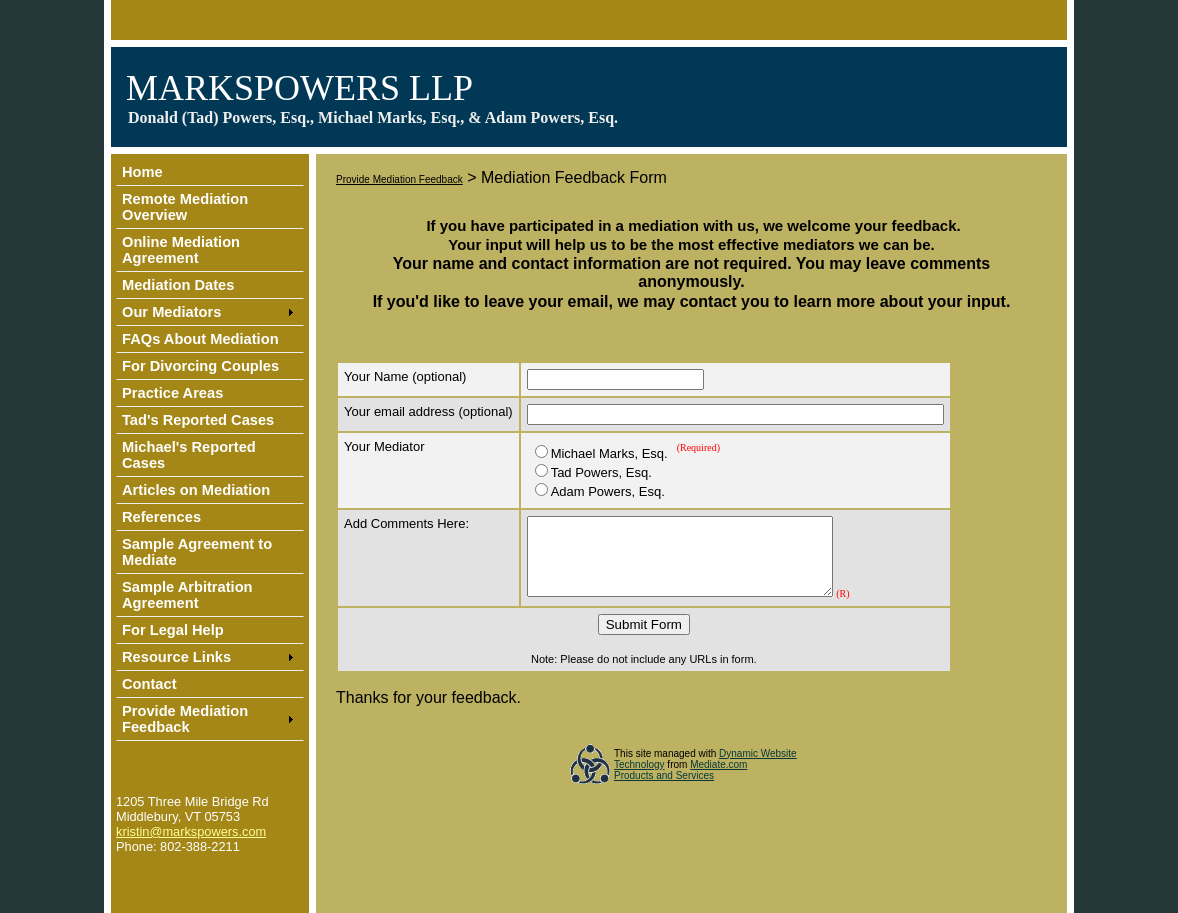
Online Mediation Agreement (181, 250)
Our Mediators (171, 312)
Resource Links (176, 657)
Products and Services (664, 790)
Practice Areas (172, 393)
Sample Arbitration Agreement (187, 595)
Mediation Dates (178, 285)
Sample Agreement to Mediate (197, 552)
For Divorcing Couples (200, 366)
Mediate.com (718, 779)
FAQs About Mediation (200, 339)
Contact (149, 684)
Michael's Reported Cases (189, 455)
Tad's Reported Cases (198, 420)
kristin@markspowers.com (191, 831)
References (161, 517)
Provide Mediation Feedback (185, 719)
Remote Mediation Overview (185, 207)
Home (142, 172)
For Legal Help (173, 630)
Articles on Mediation (196, 490)
